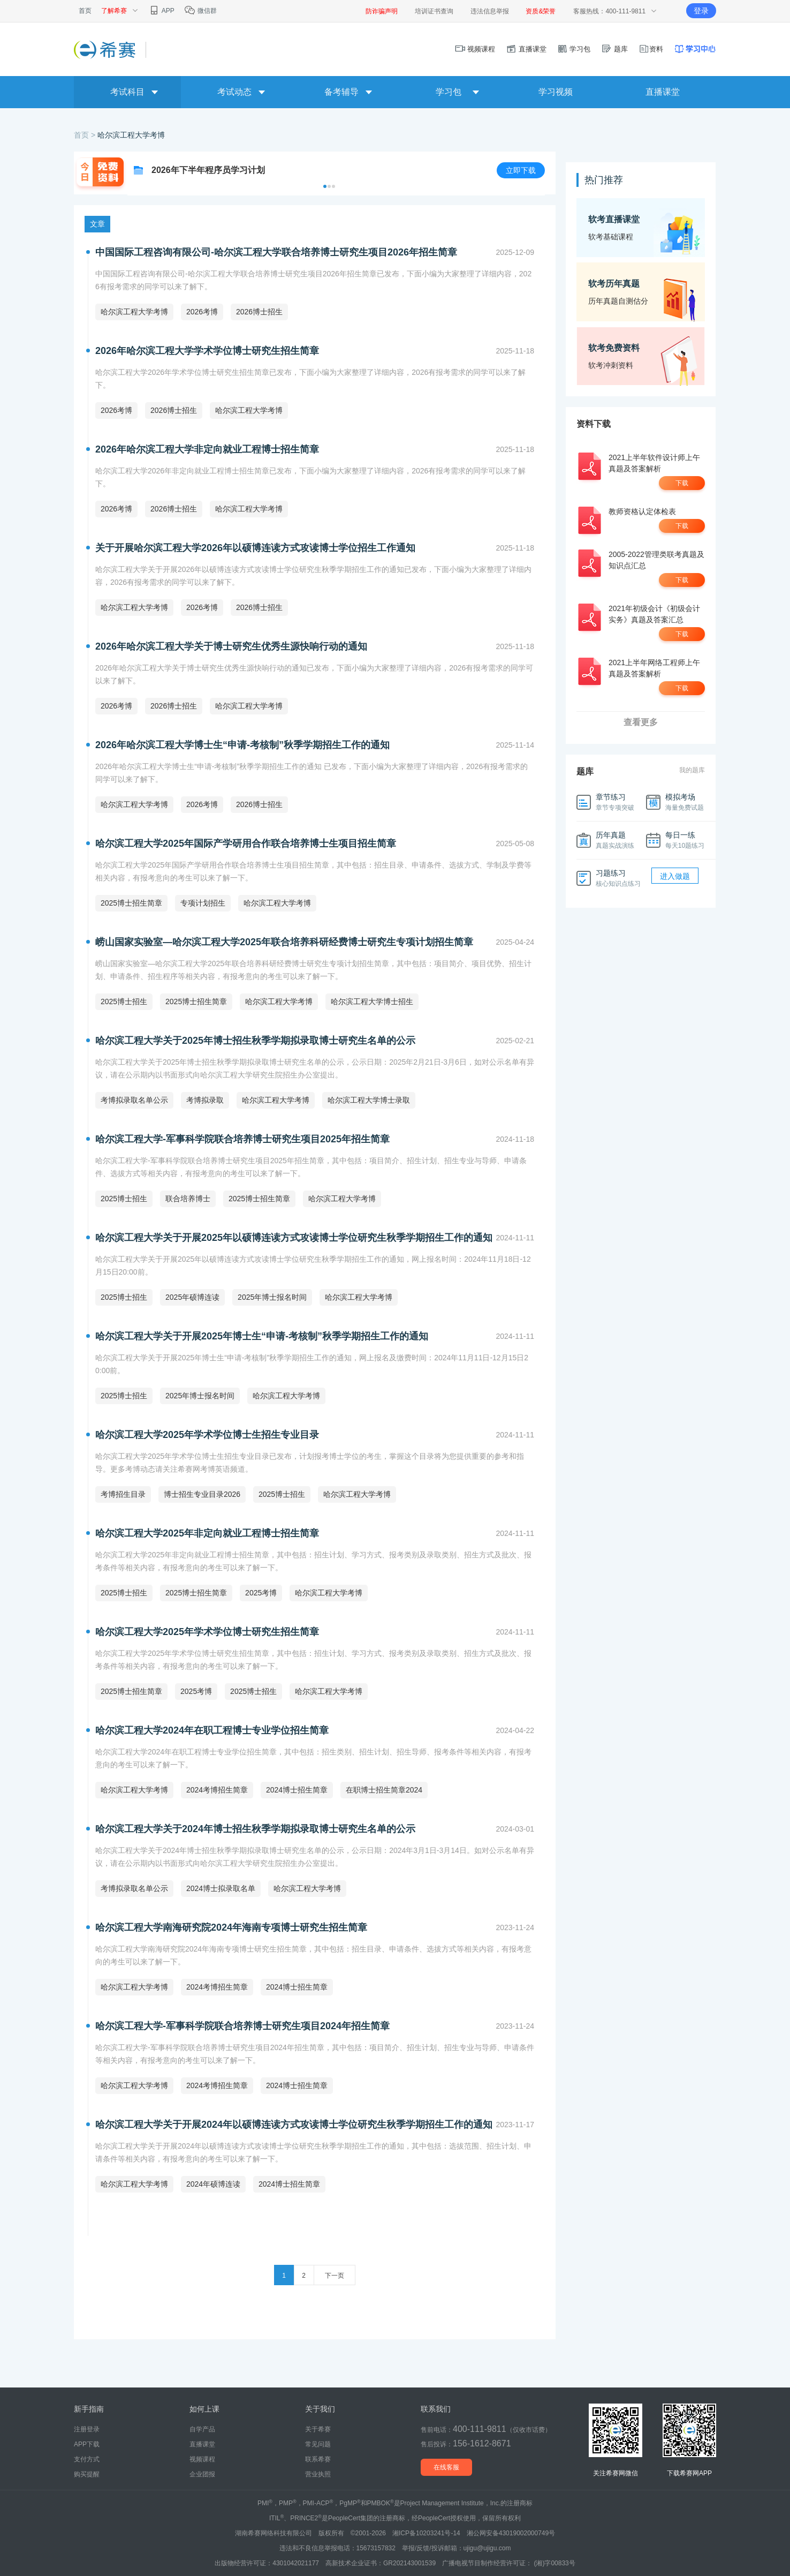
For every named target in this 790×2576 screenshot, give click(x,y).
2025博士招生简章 (131, 903)
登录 (701, 10)
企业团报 (202, 2474)
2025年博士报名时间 (272, 1297)
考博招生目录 (123, 1494)
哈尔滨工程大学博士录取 (369, 1100)
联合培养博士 (187, 1198)
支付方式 (87, 2459)
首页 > (85, 135)
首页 (85, 10)
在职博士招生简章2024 (384, 1790)
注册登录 (87, 2429)
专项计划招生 (202, 903)
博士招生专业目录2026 (202, 1494)
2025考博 (261, 1592)
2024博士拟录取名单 (220, 1888)
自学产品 (202, 2429)
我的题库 (692, 770)
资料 (651, 49)
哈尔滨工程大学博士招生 (372, 1001)
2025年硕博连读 (192, 1297)
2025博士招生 (124, 1001)
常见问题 (318, 2444)
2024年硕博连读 (213, 2184)
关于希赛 (318, 2429)
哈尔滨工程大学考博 (131, 135)
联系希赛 (318, 2459)
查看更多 (641, 722)
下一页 (334, 2275)
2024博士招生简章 (297, 1790)
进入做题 (675, 876)
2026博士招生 (259, 311)
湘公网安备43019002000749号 (511, 2533)
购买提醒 (87, 2474)
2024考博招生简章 (217, 1790)
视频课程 (475, 49)
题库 (614, 49)
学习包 (574, 49)
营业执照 (318, 2474)
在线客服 (446, 2467)
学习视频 (555, 91)
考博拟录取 (205, 1100)
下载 (681, 483)
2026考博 (202, 311)
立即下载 (521, 170)
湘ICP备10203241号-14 (426, 2533)
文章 (97, 224)
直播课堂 (526, 49)
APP (161, 10)
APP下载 (87, 2444)
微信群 (200, 10)
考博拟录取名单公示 (134, 1100)
